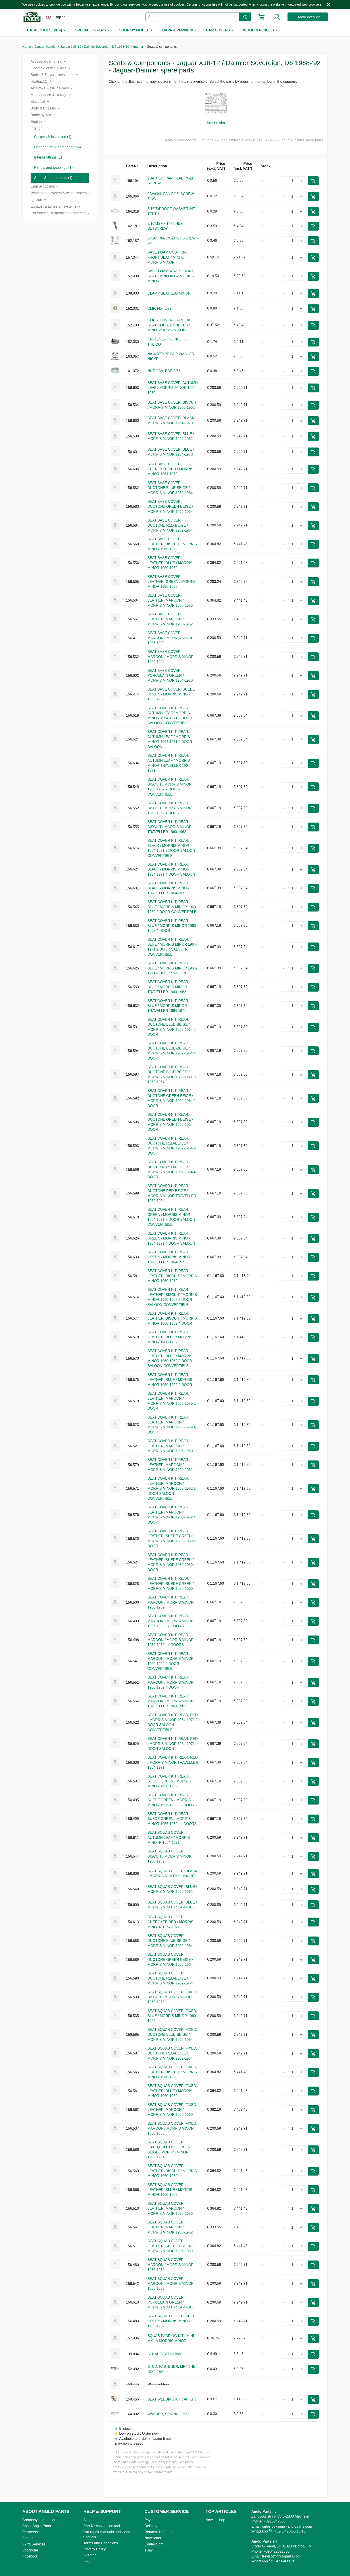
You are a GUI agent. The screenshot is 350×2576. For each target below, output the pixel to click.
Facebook (30, 2556)
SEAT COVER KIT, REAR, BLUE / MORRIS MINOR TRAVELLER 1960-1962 (168, 987)
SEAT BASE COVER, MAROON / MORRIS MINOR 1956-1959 (171, 638)
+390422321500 (277, 2551)
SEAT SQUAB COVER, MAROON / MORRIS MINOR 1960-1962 (171, 2284)
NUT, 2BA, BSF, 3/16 (164, 371)
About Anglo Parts (36, 2526)
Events (27, 2538)
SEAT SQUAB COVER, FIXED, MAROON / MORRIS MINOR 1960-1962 (172, 2128)
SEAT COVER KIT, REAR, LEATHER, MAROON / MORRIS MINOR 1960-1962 (170, 1465)
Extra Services (33, 2544)
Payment (151, 2520)
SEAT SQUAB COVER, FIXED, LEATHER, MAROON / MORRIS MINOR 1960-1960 (172, 2110)
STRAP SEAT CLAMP (165, 2354)
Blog (87, 2520)
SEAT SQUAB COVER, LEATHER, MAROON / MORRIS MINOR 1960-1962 (170, 2227)
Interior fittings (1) (48, 157)
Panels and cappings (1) (53, 167)
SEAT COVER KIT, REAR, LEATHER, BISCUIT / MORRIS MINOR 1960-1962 (172, 1276)
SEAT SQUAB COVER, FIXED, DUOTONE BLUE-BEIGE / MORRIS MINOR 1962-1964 (172, 2035)
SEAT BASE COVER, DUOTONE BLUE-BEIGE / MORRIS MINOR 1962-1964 (170, 488)
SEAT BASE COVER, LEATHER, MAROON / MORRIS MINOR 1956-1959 (170, 600)
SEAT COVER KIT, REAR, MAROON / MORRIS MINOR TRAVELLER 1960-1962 (171, 1701)
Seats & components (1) (53, 178)
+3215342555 (274, 2521)
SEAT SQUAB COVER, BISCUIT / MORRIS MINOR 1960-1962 (170, 1856)
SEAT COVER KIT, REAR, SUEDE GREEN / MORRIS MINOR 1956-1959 (169, 1781)
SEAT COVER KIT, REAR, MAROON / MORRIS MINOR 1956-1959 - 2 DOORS (171, 1621)
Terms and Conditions (100, 2543)
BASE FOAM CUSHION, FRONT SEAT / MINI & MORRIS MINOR (167, 257)
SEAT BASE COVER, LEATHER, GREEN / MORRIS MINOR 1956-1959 (172, 582)
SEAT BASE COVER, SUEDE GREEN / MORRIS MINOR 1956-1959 (171, 694)
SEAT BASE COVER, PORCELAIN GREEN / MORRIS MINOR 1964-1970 (170, 676)
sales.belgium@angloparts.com (287, 2526)
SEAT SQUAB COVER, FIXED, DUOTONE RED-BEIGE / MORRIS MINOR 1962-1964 (172, 2053)
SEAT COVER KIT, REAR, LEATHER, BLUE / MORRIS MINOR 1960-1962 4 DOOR (170, 1380)
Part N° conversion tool (101, 2526)
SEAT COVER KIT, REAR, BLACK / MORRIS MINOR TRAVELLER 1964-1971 (169, 888)
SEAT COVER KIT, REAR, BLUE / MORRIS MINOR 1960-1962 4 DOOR (172, 926)
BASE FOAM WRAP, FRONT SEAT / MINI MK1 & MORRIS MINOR (171, 276)
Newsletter (152, 2538)
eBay (148, 2550)
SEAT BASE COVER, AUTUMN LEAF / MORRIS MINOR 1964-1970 (173, 388)
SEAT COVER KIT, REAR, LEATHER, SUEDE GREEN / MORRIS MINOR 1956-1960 (171, 1583)
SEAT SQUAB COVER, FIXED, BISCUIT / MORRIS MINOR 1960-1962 (172, 1997)
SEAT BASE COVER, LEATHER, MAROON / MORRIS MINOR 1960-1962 (170, 619)
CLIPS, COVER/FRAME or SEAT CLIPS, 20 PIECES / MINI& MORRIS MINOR (169, 325)
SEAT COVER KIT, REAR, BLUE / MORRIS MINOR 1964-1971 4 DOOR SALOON (172, 968)
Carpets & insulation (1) (52, 137)
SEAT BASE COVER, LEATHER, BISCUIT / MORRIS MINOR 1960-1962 (172, 544)
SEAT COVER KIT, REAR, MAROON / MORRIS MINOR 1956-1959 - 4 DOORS (171, 1640)
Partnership (31, 2532)
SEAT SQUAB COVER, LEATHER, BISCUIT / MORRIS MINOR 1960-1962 (172, 2171)
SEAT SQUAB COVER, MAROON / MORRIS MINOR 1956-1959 (171, 2265)
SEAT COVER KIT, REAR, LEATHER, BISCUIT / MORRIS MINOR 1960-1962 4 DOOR (172, 1318)
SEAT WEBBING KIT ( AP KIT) (172, 2399)
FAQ (87, 2561)
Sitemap (90, 2555)
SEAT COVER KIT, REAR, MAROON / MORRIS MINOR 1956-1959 (171, 1602)
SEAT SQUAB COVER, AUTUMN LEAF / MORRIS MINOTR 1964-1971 (169, 1837)
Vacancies (30, 2550)
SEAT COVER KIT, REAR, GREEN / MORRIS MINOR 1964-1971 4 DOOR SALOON (171, 1238)
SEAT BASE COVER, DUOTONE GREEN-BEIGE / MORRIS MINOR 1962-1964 (170, 507)
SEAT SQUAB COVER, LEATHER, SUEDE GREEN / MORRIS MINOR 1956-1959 (171, 2246)
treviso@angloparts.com (281, 2556)
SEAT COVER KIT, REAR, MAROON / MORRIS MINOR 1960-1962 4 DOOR (171, 1682)
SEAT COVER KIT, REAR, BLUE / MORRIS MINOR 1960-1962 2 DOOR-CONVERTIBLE (172, 907)
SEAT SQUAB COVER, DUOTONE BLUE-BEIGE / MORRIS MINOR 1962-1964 (170, 1941)
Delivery (150, 2526)
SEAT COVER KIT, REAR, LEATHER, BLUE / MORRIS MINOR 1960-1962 (170, 1337)
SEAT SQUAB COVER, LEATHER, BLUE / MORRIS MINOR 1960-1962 (170, 2190)
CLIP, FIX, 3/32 (159, 308)
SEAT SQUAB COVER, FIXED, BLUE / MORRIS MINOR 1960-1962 (172, 2016)
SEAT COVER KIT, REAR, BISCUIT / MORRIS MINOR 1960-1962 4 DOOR (170, 808)
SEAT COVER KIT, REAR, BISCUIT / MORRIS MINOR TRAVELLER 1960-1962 (170, 827)
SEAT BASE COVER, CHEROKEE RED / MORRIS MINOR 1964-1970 (170, 469)
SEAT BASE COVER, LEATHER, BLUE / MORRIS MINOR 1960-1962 (170, 563)
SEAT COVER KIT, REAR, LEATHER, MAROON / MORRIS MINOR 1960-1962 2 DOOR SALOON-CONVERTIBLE (172, 1488)
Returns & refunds (158, 2532)
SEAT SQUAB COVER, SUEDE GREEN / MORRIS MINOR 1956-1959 (173, 2321)
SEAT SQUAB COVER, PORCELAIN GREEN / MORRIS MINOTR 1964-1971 (171, 2302)
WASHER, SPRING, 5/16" (168, 2414)
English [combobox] (60, 17)
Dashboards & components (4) (58, 147)
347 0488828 (284, 2561)
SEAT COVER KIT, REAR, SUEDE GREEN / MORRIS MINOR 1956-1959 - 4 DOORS (172, 1819)
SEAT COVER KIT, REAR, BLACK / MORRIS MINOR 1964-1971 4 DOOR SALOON (171, 869)
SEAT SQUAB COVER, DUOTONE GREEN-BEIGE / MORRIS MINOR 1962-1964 (170, 1959)
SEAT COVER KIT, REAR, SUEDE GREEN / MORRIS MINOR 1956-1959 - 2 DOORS (172, 1800)
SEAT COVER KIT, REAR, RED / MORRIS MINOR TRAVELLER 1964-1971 (173, 1762)
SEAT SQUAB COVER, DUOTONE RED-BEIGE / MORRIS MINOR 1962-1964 (170, 1978)
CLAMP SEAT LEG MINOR (169, 293)
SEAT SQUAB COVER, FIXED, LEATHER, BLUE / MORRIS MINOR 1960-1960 (172, 2091)
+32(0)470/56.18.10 (290, 2531)
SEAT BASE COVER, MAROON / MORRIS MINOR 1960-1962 (171, 657)
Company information (39, 2520)
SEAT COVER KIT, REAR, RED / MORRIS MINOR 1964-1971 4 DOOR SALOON (173, 1744)
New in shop (215, 2520)
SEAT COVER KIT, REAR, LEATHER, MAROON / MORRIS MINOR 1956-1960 (170, 1446)
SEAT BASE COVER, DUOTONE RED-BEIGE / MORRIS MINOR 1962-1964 (170, 525)
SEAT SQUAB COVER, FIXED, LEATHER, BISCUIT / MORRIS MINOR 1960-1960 (172, 2072)
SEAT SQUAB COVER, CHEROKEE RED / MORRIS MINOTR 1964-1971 (170, 1922)
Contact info (153, 2544)
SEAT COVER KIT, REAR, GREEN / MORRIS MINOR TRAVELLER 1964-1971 (169, 1257)
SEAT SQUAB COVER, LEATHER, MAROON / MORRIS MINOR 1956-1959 (170, 2208)
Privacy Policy (94, 2549)
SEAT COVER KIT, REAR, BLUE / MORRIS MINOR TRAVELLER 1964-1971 (168, 1006)
